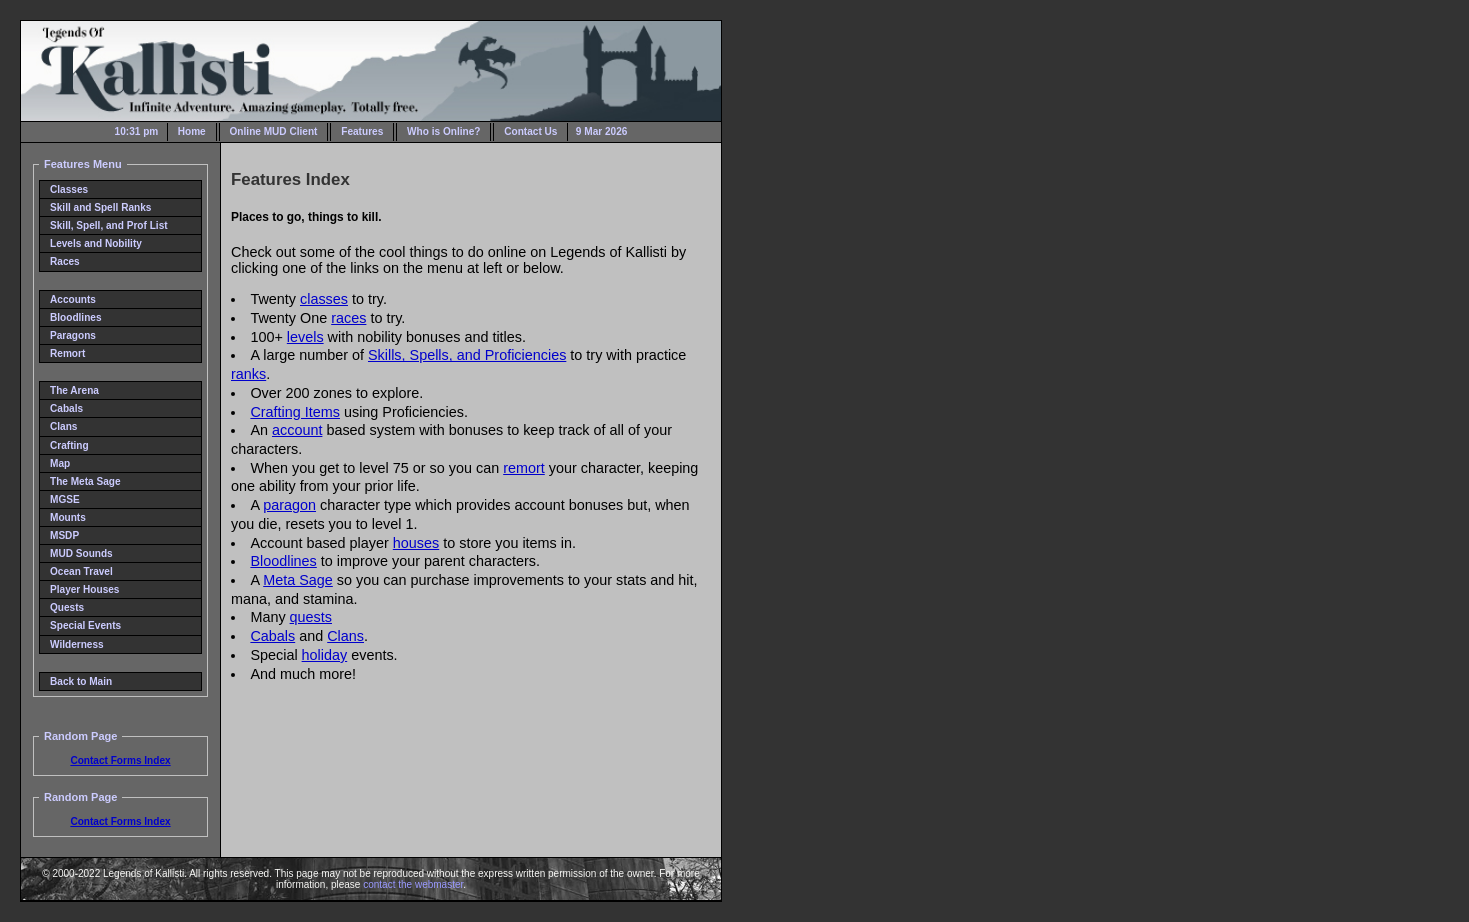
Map (60, 463)
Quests (67, 607)
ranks (248, 374)
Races (65, 261)
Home (192, 131)
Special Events (85, 625)
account (297, 430)
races (348, 318)
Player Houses (84, 589)
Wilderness (77, 644)
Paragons (73, 335)
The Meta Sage (85, 481)
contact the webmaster (413, 884)
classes (324, 299)
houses (416, 543)
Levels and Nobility (96, 243)
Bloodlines (76, 317)
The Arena (74, 390)
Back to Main (81, 681)
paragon (289, 505)
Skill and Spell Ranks (100, 207)
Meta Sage (298, 580)
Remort (67, 353)
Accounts (73, 299)
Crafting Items (295, 412)
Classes (69, 189)
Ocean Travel (81, 571)
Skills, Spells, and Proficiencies (467, 355)
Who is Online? (443, 131)
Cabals (66, 408)
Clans (63, 426)
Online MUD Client (274, 131)
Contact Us (530, 131)
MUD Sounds (81, 553)
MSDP (64, 535)
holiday (325, 655)
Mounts (68, 517)
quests (311, 617)
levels (305, 337)
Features (362, 131)
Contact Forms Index (120, 760)
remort (524, 468)
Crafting (69, 445)
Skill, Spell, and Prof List (109, 225)
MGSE (65, 499)
